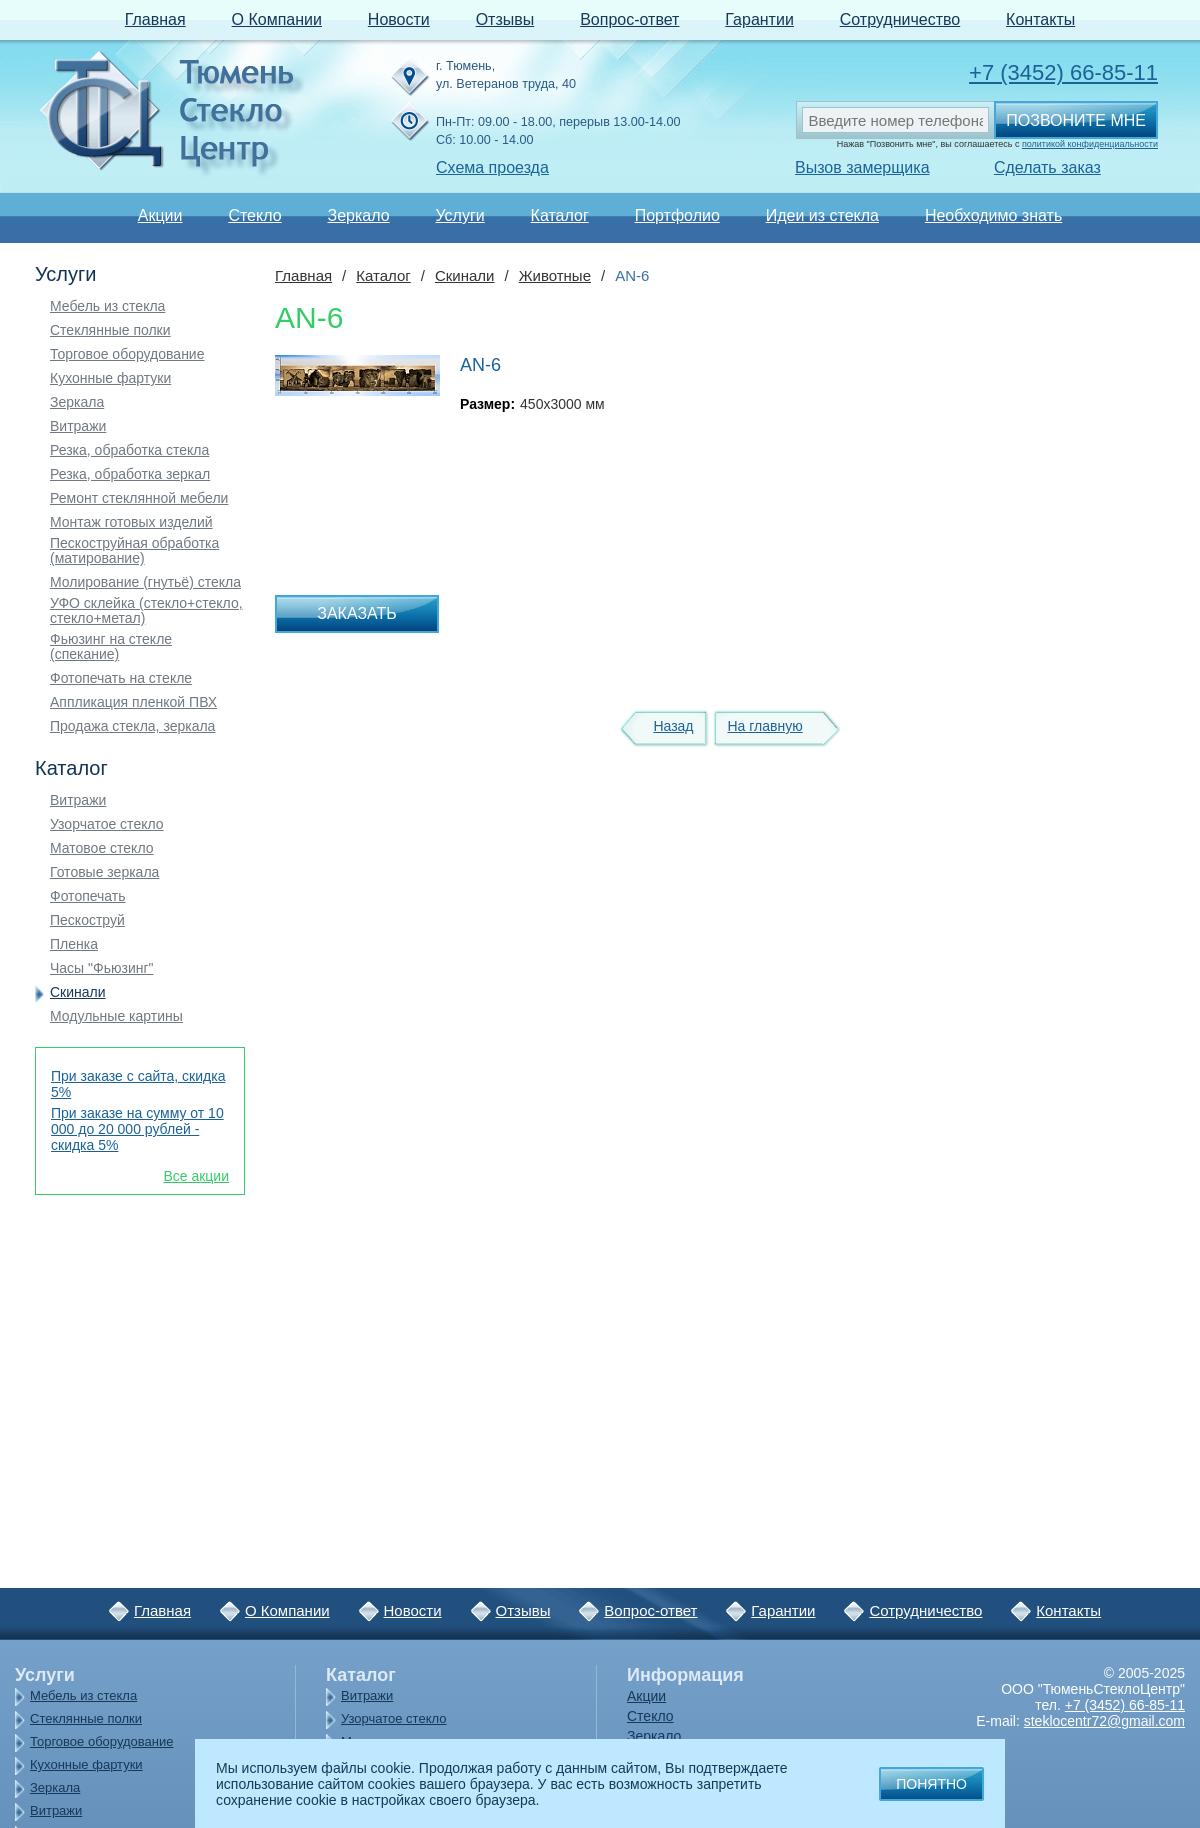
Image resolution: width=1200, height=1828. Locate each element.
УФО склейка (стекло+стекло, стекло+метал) (146, 611)
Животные (555, 275)
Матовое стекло (102, 848)
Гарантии (759, 19)
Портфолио (677, 215)
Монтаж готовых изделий (131, 522)
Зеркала (77, 402)
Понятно (931, 1784)
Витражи (78, 426)
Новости (399, 19)
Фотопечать (88, 896)
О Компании (277, 19)
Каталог (560, 215)
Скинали (78, 992)
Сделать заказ (1047, 167)
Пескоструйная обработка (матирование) (134, 551)
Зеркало (358, 215)
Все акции (196, 1176)
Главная (155, 19)
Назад (673, 726)
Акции (160, 215)
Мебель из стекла (107, 306)
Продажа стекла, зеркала (132, 726)
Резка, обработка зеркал (130, 474)
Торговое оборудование (127, 354)
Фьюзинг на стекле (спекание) (111, 647)
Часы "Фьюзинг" (102, 968)
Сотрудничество (900, 19)
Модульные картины (116, 1016)
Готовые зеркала (104, 872)
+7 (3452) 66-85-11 (1063, 72)
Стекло (254, 215)
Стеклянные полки (110, 330)
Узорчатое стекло (107, 824)
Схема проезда (492, 167)
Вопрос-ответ (629, 19)
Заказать (357, 613)
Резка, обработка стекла (129, 450)
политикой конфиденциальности (1090, 144)
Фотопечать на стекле (121, 678)
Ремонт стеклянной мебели (139, 498)
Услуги (459, 215)
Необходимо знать (993, 215)
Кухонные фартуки (110, 378)
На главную (764, 726)
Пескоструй (87, 920)
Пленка (74, 944)
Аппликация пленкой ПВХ (133, 702)
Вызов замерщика (862, 167)
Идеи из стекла (822, 215)
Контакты (1040, 19)
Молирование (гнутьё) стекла (145, 582)
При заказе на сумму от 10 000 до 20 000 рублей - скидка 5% (137, 1129)
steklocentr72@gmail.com (1104, 1721)
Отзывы (505, 19)
